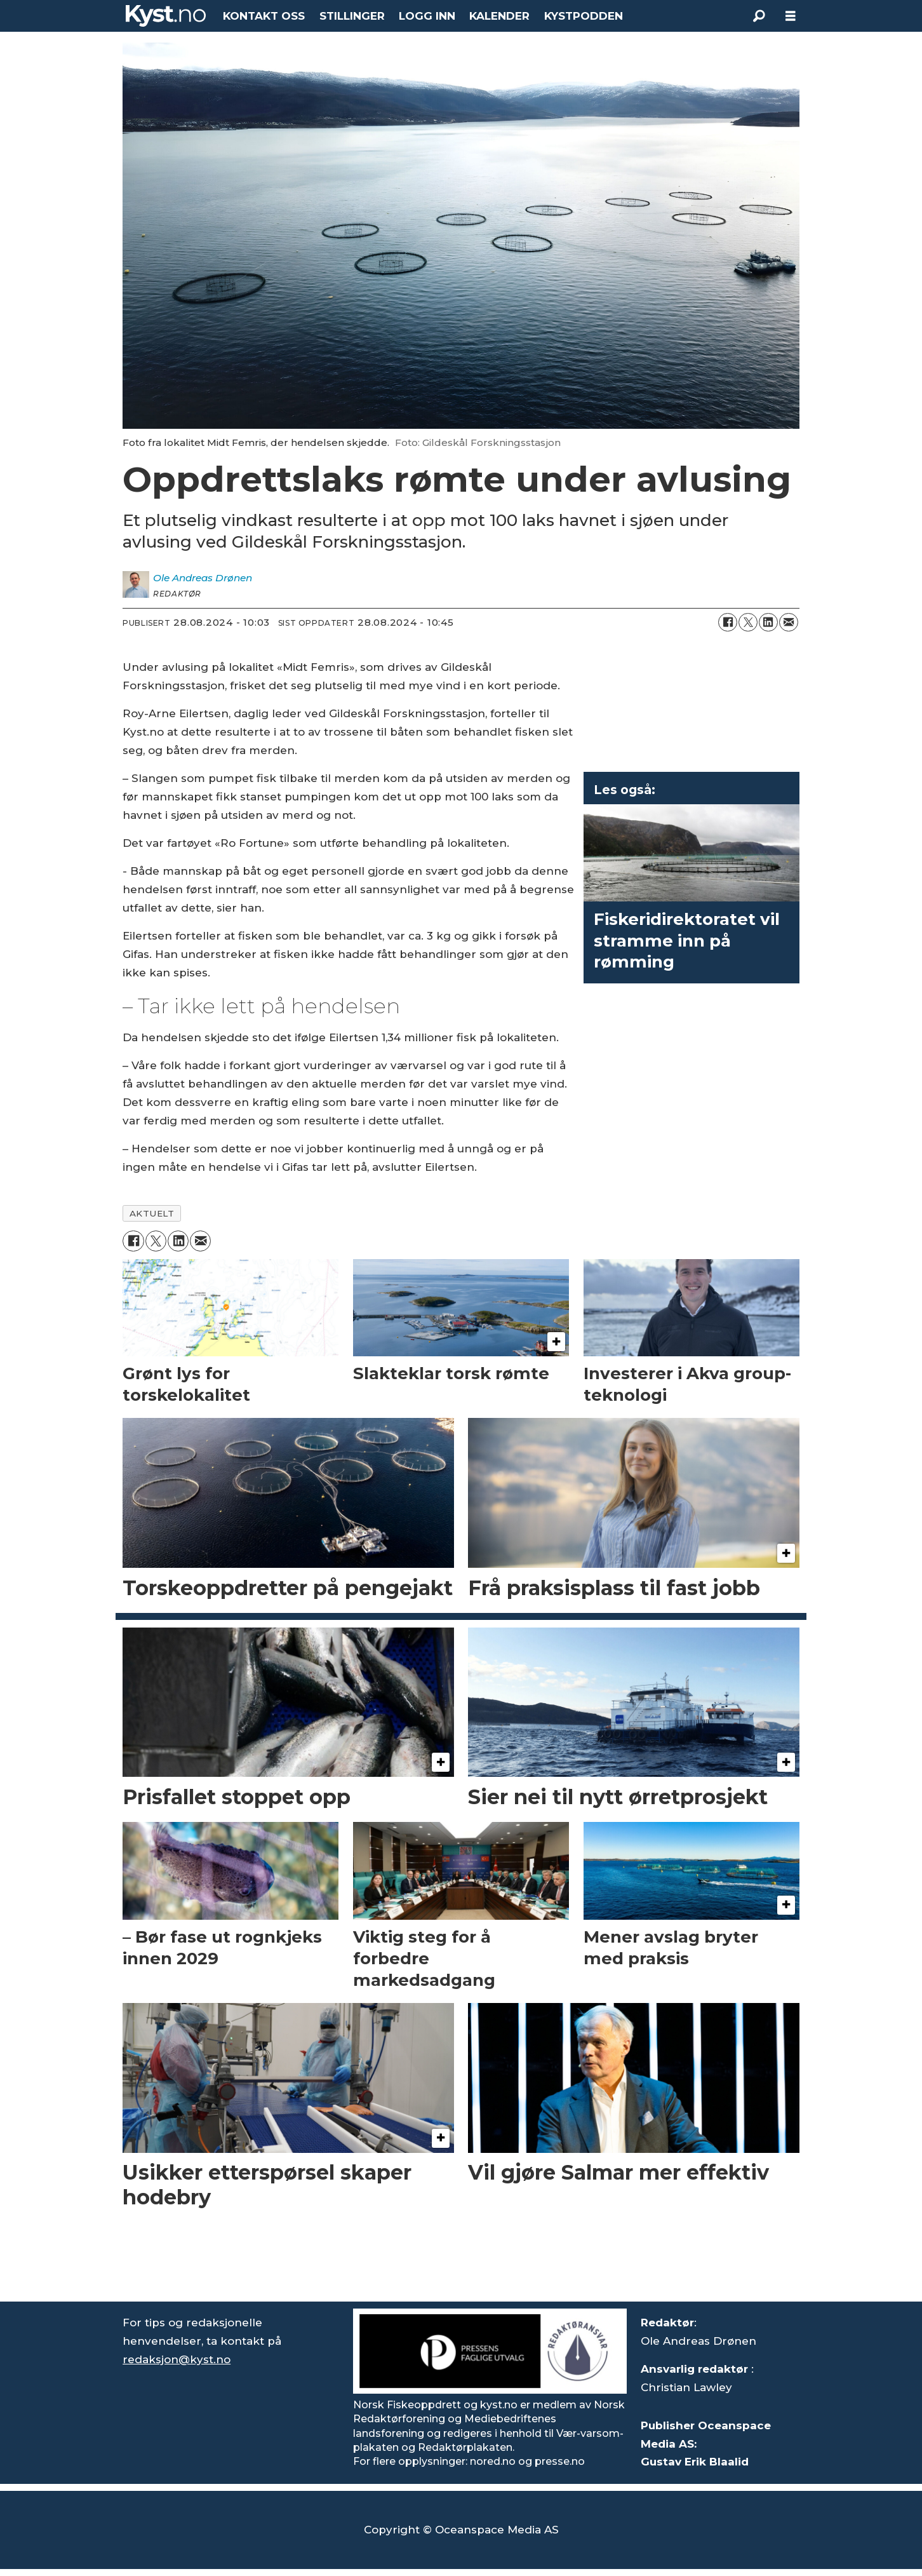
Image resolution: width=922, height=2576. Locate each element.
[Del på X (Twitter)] (748, 622)
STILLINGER (352, 16)
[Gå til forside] (166, 16)
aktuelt (152, 1213)
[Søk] (759, 16)
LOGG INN (427, 16)
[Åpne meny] (790, 16)
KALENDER (499, 16)
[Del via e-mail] (788, 622)
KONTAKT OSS (264, 16)
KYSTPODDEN (583, 16)
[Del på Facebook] (727, 622)
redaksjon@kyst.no (176, 2359)
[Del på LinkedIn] (768, 622)
